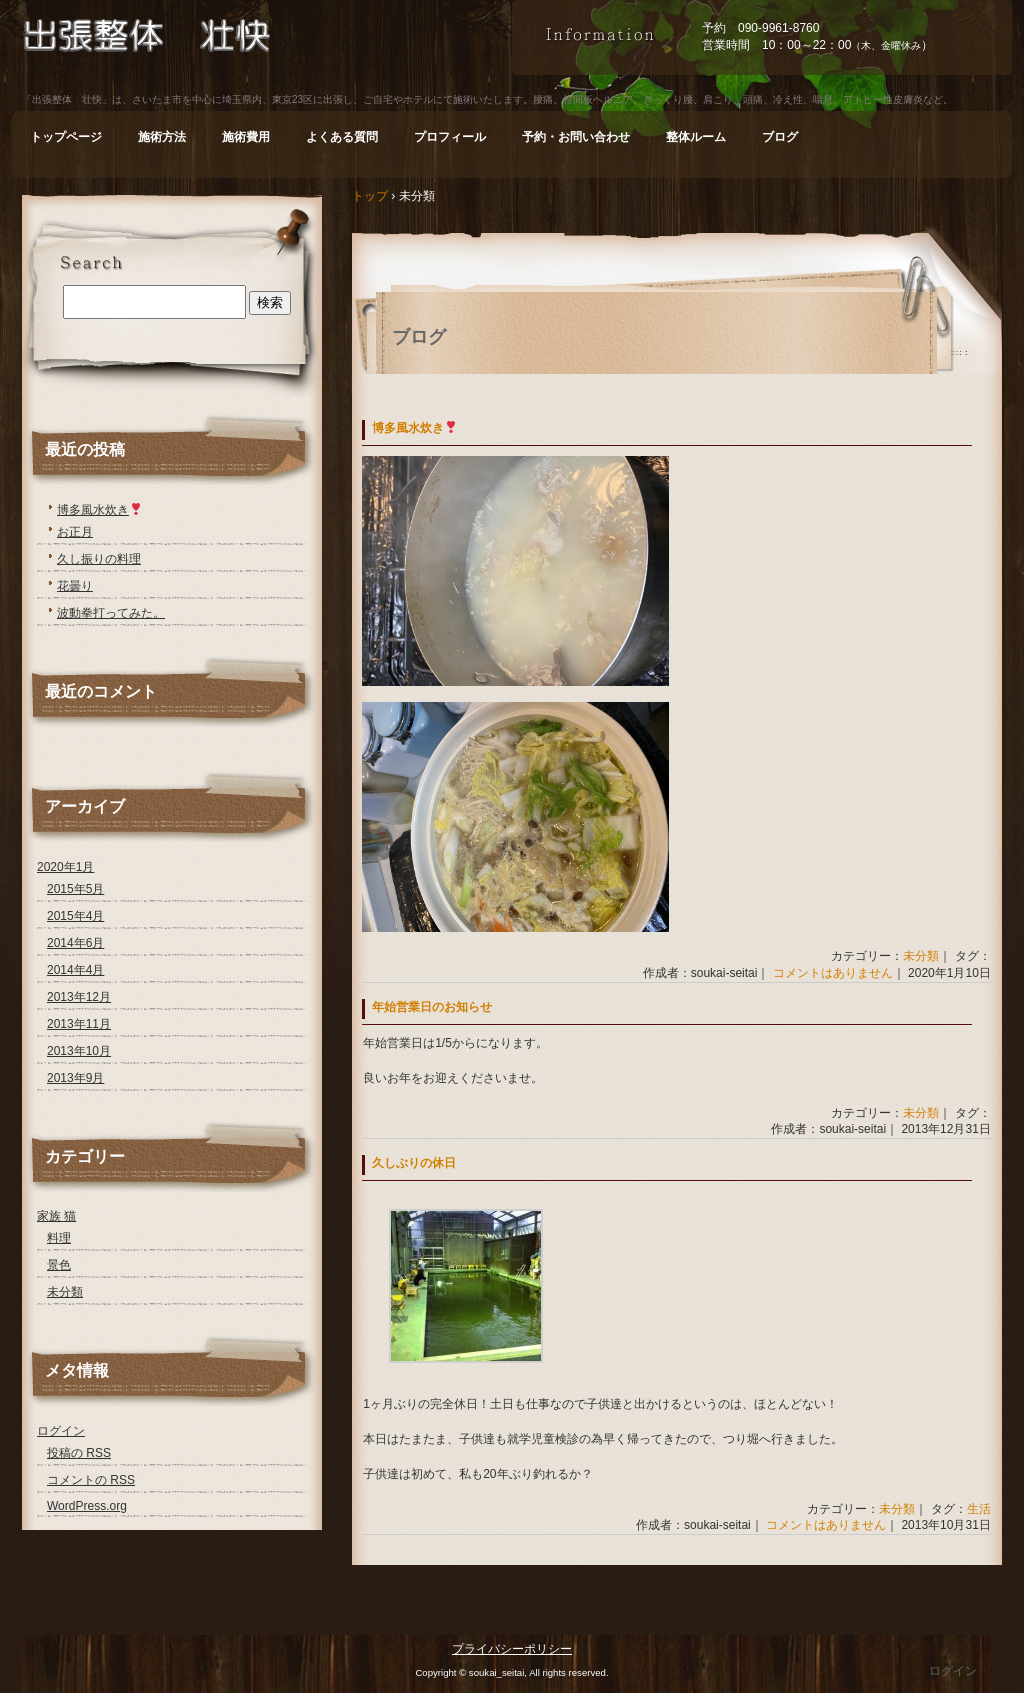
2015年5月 (75, 889)
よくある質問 (342, 137)
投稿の (79, 1453)
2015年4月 (75, 916)
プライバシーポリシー (512, 1649)
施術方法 (162, 137)
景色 (59, 1265)
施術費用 (246, 137)
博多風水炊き (414, 428)
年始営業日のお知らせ (432, 1007)
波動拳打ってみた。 (111, 613)
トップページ (66, 137)
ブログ (780, 137)
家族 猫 (56, 1216)
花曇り (75, 586)
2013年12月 (79, 997)
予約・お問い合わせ (576, 137)
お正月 (75, 532)
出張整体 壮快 (267, 53)
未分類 (921, 956)
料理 (59, 1238)
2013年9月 (75, 1078)
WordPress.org (87, 1506)
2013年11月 (79, 1024)
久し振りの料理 (99, 559)
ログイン (61, 1431)
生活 (979, 1509)
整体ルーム (696, 137)
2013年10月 (79, 1051)
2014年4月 (75, 970)
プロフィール (450, 137)
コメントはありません (833, 973)
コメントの (91, 1480)
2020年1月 (65, 867)
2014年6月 (75, 943)
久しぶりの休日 (414, 1163)
